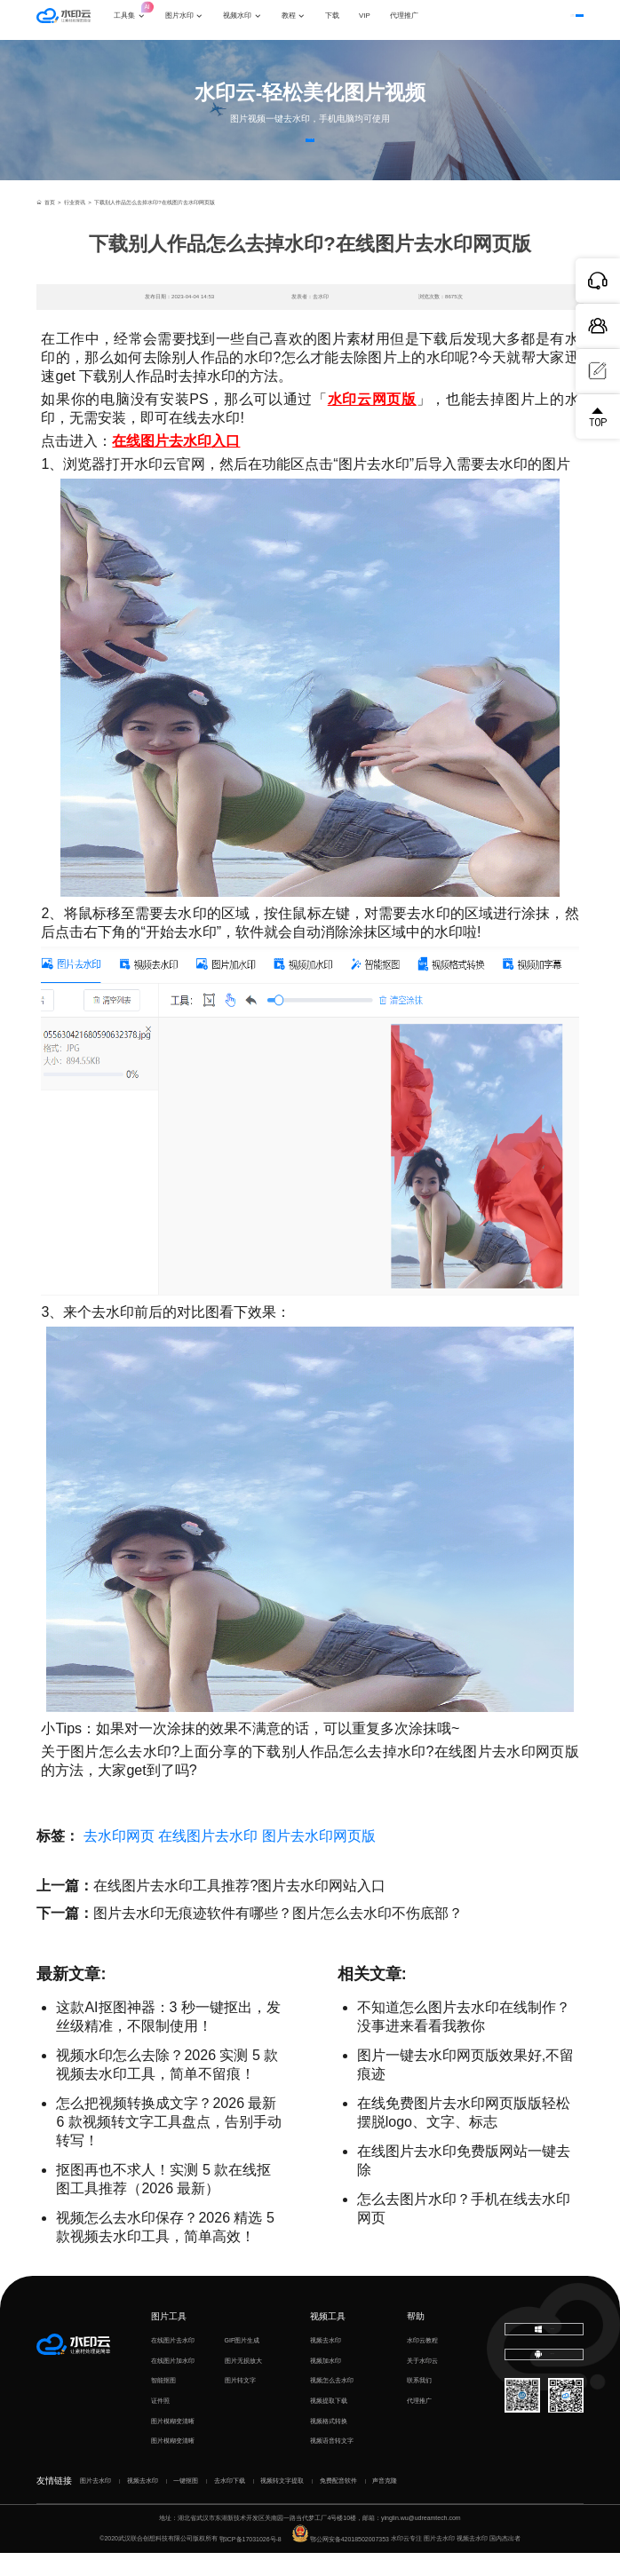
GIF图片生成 (242, 2362)
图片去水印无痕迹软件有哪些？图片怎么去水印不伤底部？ (278, 1936)
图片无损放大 (243, 2383)
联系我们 (419, 2402)
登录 (507, 20)
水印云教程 (422, 2362)
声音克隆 (384, 2503)
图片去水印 (95, 2503)
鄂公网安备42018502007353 (340, 2561)
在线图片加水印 (173, 2383)
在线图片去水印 (208, 1859)
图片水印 (194, 20)
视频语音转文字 (332, 2463)
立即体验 (310, 151)
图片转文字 (240, 2402)
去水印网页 (119, 1859)
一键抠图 (185, 2503)
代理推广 (419, 2423)
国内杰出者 (505, 2561)
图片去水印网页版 (319, 1859)
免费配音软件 (338, 2503)
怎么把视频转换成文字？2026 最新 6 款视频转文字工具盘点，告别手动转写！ (168, 2145)
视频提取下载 (328, 2423)
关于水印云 (422, 2383)
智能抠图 (163, 2402)
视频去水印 (325, 2362)
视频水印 (252, 20)
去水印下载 (229, 2503)
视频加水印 (325, 2383)
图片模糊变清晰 (173, 2443)
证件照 (160, 2423)
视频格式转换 (328, 2443)
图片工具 (169, 2338)
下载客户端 (558, 20)
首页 (45, 224)
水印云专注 (406, 2561)
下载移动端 (544, 2388)
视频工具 (328, 2338)
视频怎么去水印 (332, 2402)
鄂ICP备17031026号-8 (250, 2561)
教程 (304, 20)
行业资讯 (74, 224)
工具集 (145, 14)
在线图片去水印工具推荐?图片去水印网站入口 (239, 1908)
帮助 (416, 2338)
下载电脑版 (544, 2354)
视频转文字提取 (282, 2503)
